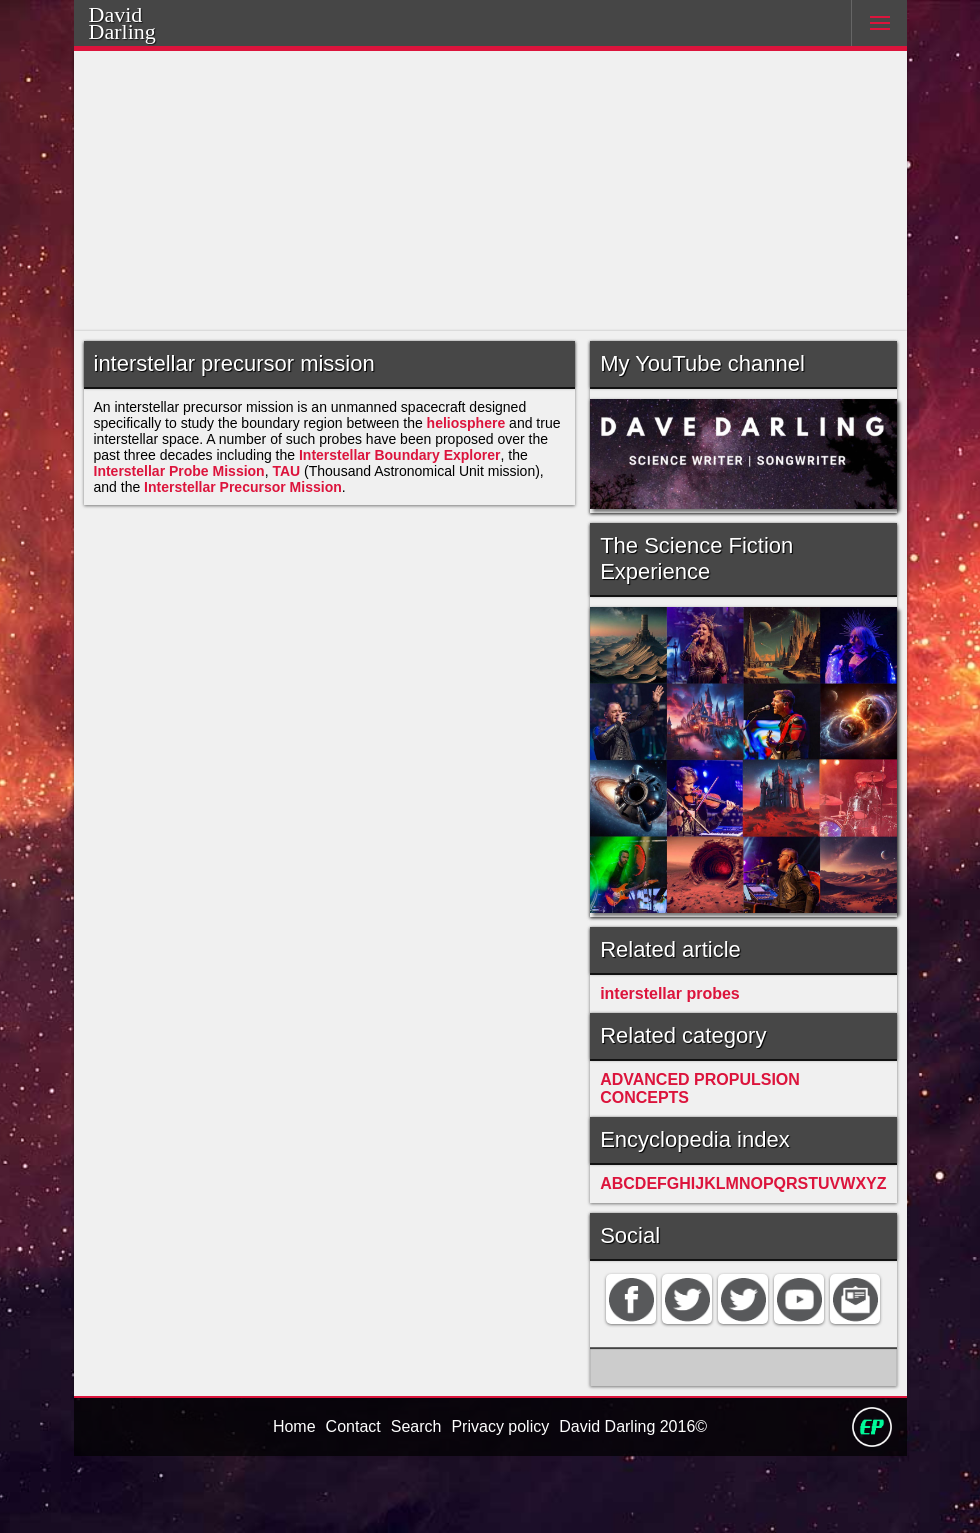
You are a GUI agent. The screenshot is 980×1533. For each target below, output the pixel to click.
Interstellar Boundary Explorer (413, 469)
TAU (296, 488)
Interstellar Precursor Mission (250, 507)
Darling (148, 29)
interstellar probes (695, 985)
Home (287, 1502)
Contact (349, 1502)
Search (413, 1502)
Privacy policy (499, 1502)
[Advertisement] (490, 191)
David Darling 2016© (637, 1502)
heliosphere (484, 431)
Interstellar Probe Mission (184, 488)
